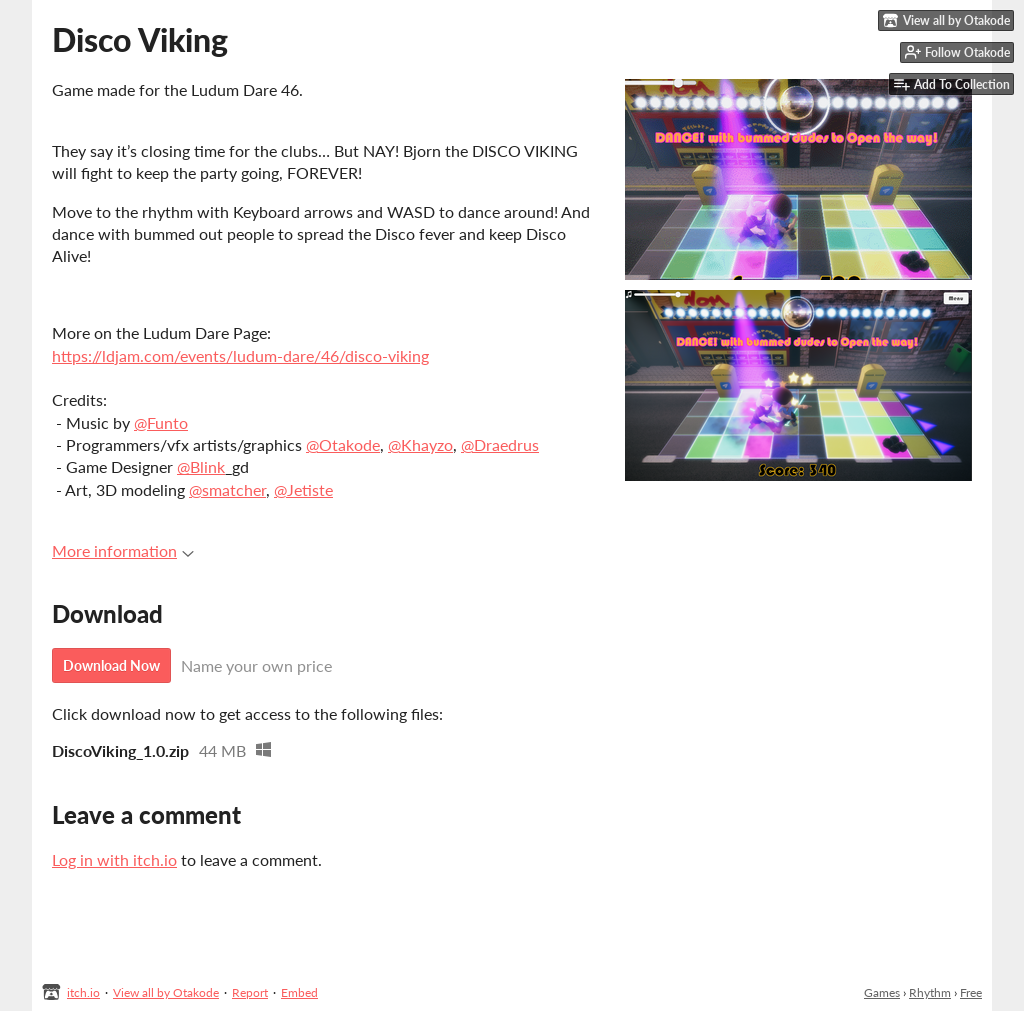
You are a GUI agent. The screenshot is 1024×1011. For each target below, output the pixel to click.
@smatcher (227, 489)
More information (123, 550)
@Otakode (343, 444)
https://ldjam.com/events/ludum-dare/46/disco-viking (240, 355)
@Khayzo (420, 444)
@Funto (161, 422)
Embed (299, 992)
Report (250, 992)
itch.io (83, 992)
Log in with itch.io (114, 859)
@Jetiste (303, 489)
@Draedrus (500, 444)
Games (882, 992)
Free (971, 992)
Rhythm (930, 992)
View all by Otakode (166, 992)
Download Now (111, 665)
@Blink (201, 466)
